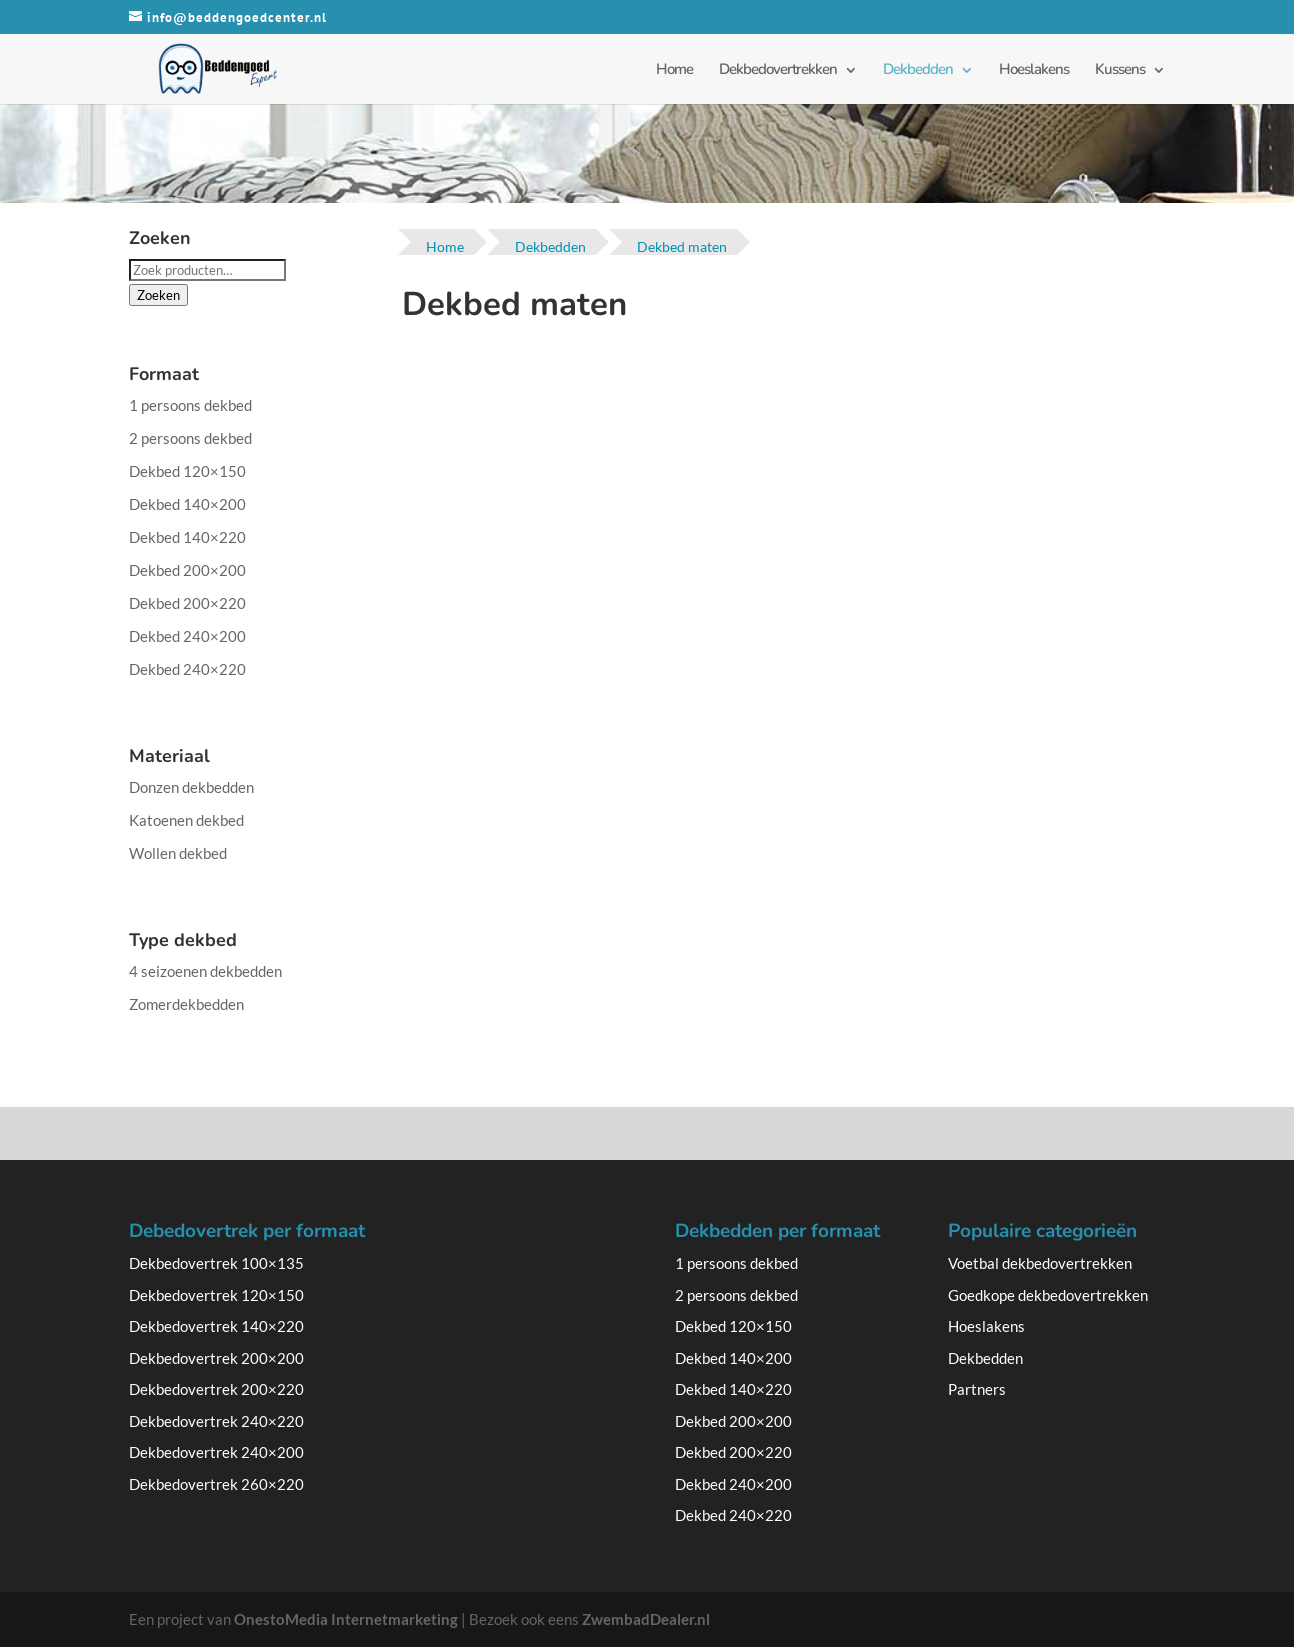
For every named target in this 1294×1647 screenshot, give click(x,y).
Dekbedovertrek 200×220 (216, 1389)
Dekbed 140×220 (187, 537)
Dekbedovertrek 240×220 (216, 1421)
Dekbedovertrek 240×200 (216, 1452)
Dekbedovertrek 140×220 (216, 1326)
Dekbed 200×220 (187, 603)
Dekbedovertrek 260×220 (216, 1484)
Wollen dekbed (178, 853)
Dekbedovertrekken (778, 69)
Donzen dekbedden (191, 787)
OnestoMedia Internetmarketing (346, 1619)
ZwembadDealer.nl (646, 1619)
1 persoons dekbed (190, 405)
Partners (977, 1389)
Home (674, 69)
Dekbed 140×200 (187, 504)
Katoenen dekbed (186, 820)
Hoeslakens (1034, 69)
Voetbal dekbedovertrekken (1040, 1263)
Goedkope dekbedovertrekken (1048, 1295)
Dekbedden (918, 69)
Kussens (1120, 69)
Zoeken (158, 295)
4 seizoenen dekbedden (205, 971)
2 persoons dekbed (190, 438)
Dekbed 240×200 (187, 636)
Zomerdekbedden (186, 1004)
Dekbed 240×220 (187, 669)
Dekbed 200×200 (187, 570)
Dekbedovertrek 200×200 (216, 1358)
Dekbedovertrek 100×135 (216, 1263)
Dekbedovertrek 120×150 (216, 1295)
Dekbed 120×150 (187, 471)
